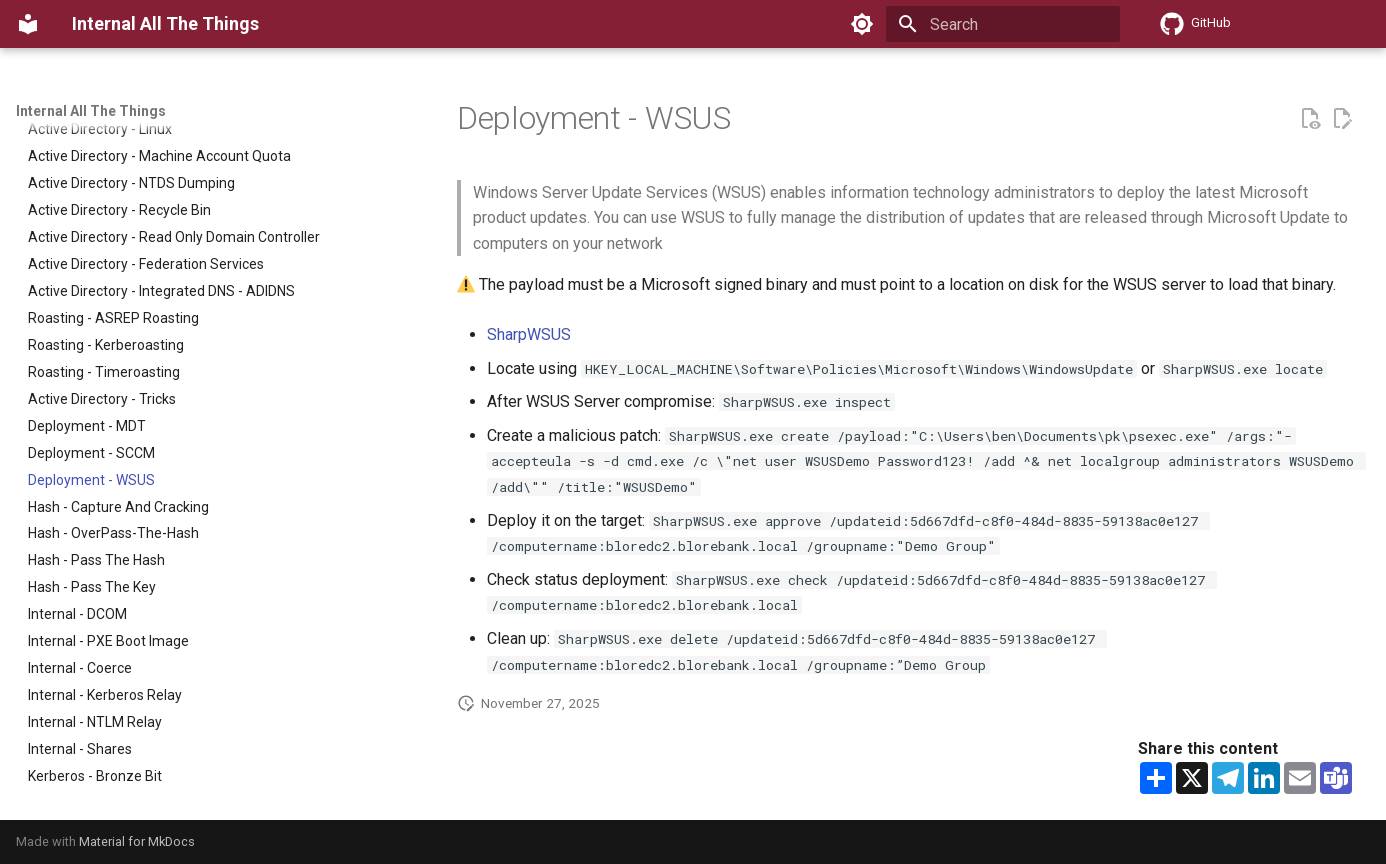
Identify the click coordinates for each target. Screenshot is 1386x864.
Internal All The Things (91, 111)
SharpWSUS (529, 334)
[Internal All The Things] (28, 24)
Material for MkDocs (137, 841)
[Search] (1003, 24)
